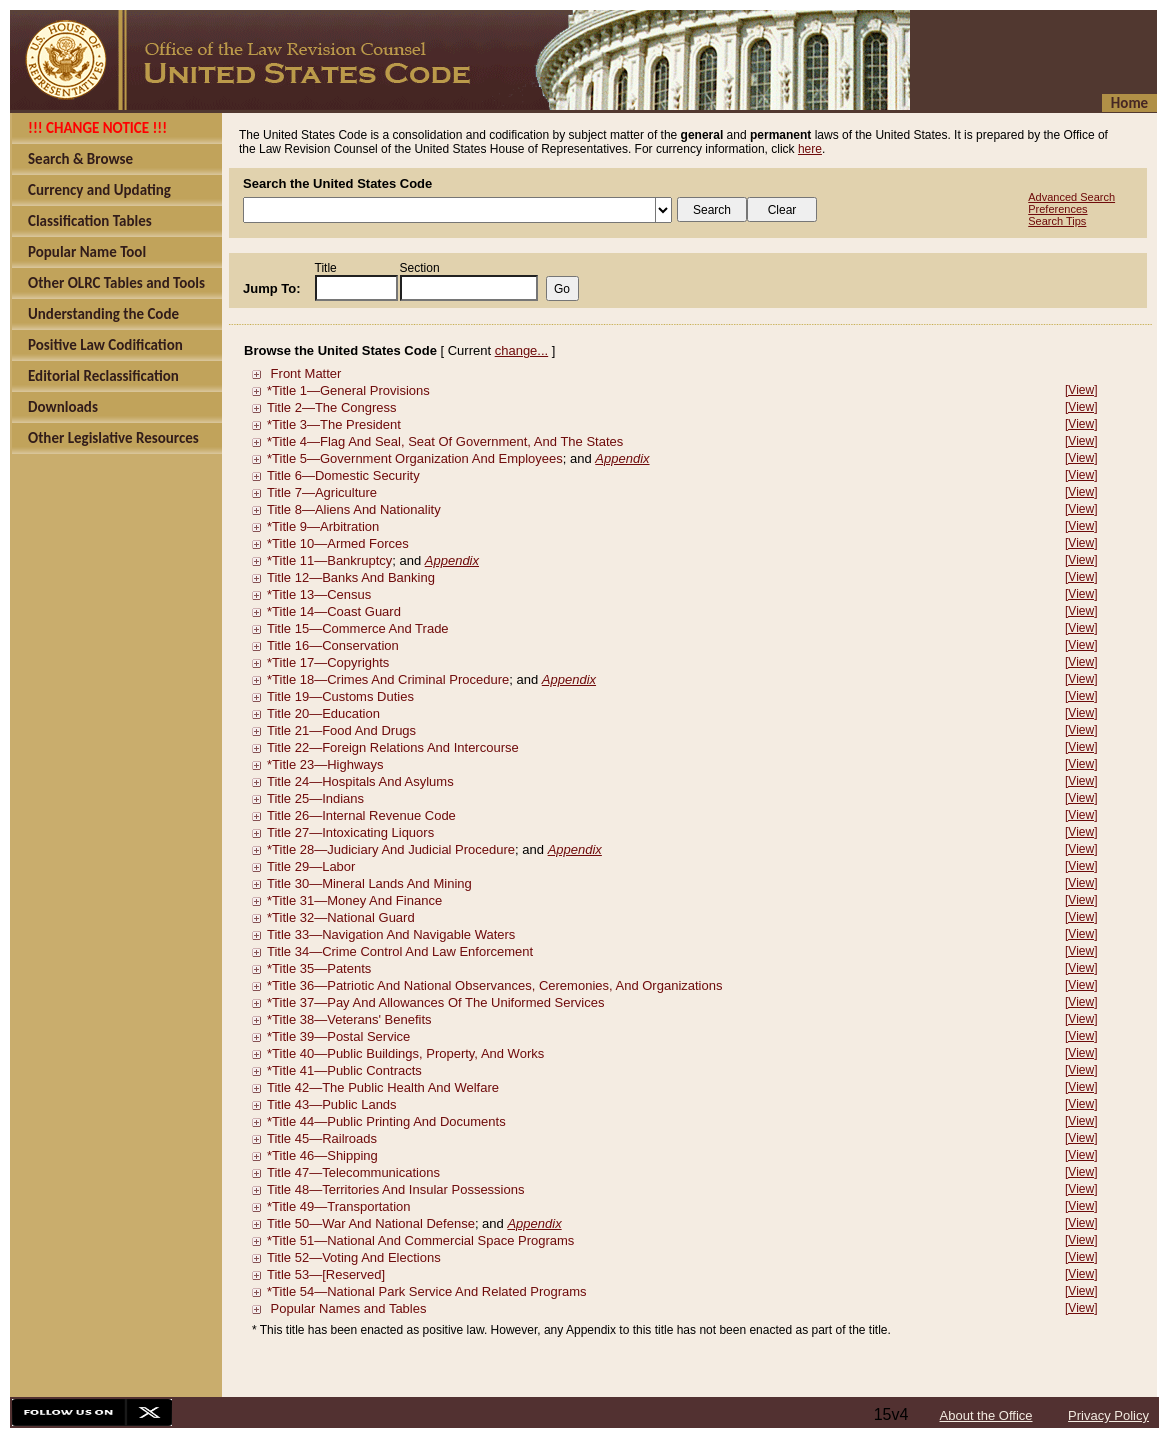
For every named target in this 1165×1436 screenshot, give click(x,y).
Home (1129, 103)
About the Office (986, 1415)
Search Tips (1057, 221)
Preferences (1057, 209)
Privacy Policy (1108, 1415)
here (810, 149)
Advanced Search (1071, 197)
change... (522, 350)
